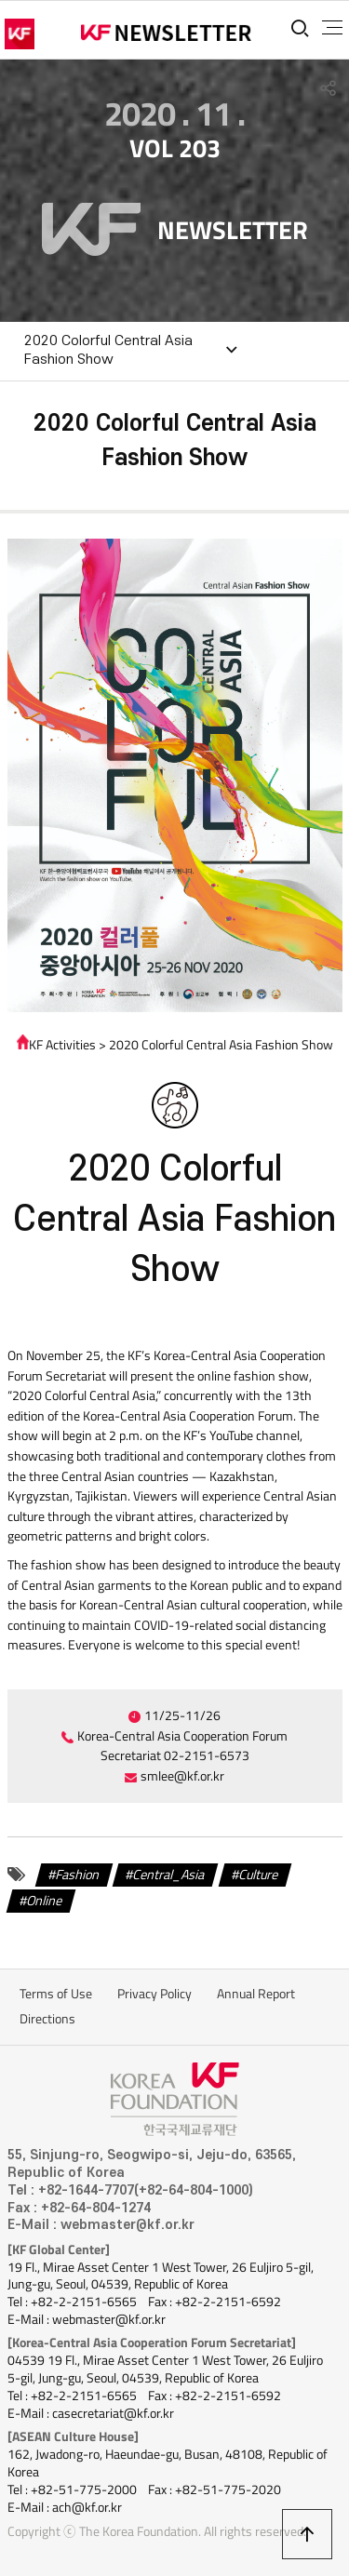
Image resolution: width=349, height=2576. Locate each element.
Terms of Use (56, 1993)
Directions (47, 2019)
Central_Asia (169, 1874)
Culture (258, 1874)
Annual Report (256, 1993)
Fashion (77, 1874)
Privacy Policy (154, 1993)
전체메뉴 (332, 27)
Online (44, 1899)
